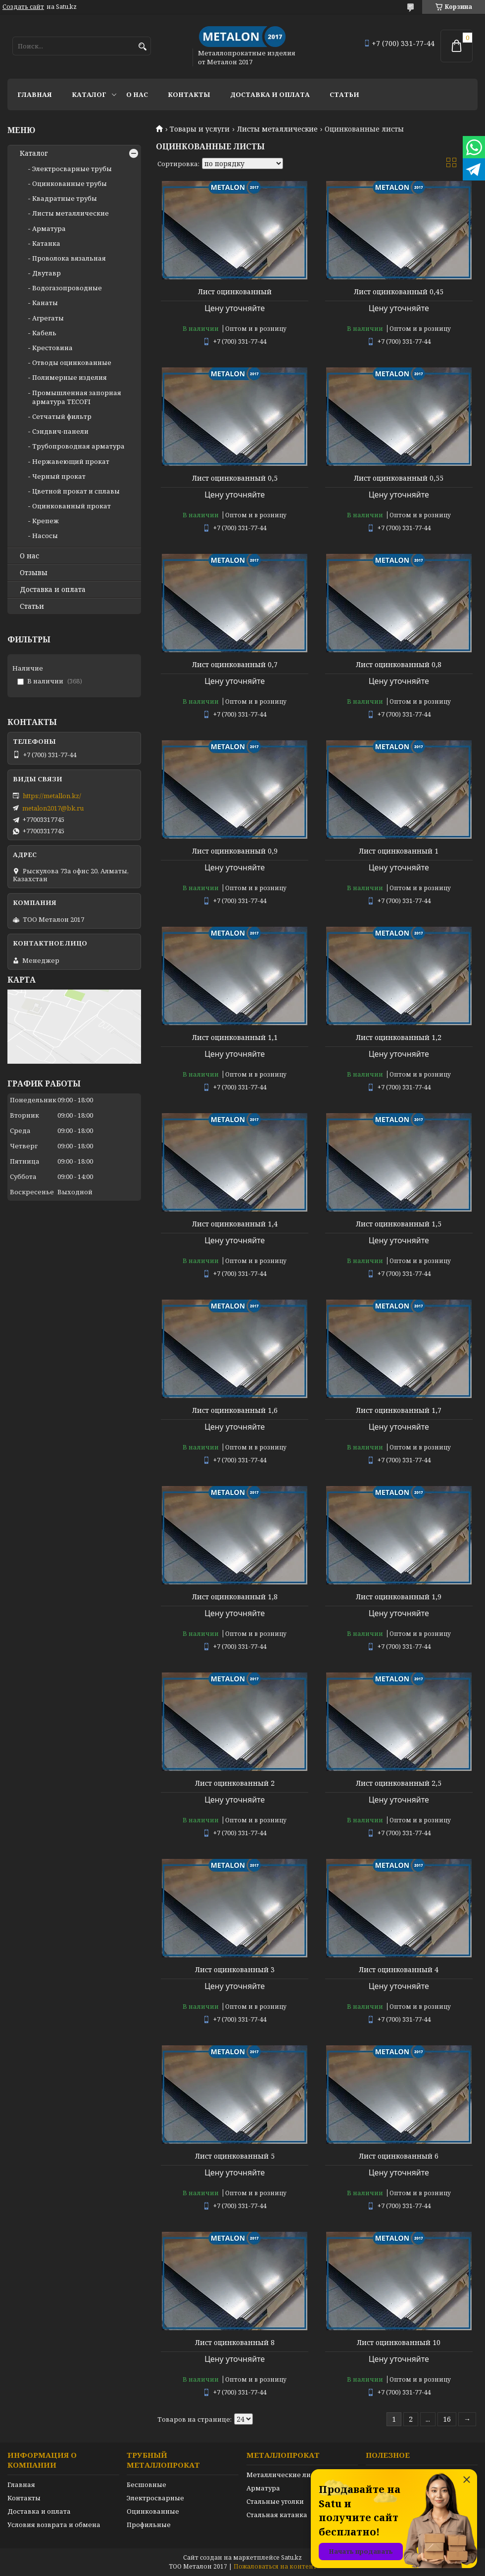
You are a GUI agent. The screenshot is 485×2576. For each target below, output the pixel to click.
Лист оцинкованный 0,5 (235, 478)
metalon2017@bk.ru (53, 808)
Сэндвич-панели (60, 431)
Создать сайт (23, 6)
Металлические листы (284, 2474)
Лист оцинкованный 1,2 (398, 1037)
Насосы (45, 535)
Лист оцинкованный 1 (398, 851)
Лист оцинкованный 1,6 (235, 1410)
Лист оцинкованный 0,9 (235, 851)
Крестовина (52, 347)
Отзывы (34, 572)
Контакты (189, 94)
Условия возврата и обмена (53, 2524)
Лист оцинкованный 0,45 (398, 292)
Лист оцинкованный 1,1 (235, 1037)
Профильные (149, 2524)
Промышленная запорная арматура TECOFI (76, 397)
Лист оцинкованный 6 (398, 2156)
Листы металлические (277, 129)
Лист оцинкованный (235, 292)
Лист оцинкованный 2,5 (398, 1783)
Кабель (44, 332)
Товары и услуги (200, 129)
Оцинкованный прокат (71, 505)
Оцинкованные (153, 2511)
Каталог (89, 94)
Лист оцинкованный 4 (398, 1970)
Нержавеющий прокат (70, 461)
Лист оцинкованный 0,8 (398, 665)
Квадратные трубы (64, 198)
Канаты (45, 302)
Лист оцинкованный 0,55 (398, 478)
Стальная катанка (276, 2514)
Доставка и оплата (270, 94)
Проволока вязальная (69, 258)
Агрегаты (48, 318)
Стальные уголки (275, 2501)
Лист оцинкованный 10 (398, 2343)
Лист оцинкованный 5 (235, 2156)
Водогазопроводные (67, 287)
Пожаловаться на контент (275, 2566)
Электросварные (155, 2497)
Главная (34, 94)
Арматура (49, 228)
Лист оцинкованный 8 (235, 2343)
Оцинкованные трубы (69, 183)
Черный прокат (59, 476)
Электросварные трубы (72, 168)
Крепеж (45, 520)
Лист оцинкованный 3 (235, 1970)
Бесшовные (146, 2484)
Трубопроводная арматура (78, 446)
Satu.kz (291, 2557)
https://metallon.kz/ (52, 796)
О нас (137, 94)
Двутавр (46, 273)
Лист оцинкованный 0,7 (235, 665)
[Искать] (142, 46)
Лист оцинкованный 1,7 (398, 1410)
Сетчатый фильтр (62, 416)
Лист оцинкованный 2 (235, 1783)
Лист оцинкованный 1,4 (235, 1224)
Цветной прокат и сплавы (76, 491)
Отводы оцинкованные (71, 362)
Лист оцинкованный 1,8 (235, 1597)
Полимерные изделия (69, 377)
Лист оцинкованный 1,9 (398, 1597)
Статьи (344, 94)
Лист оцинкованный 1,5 (398, 1224)
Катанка (46, 243)
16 (447, 2419)
